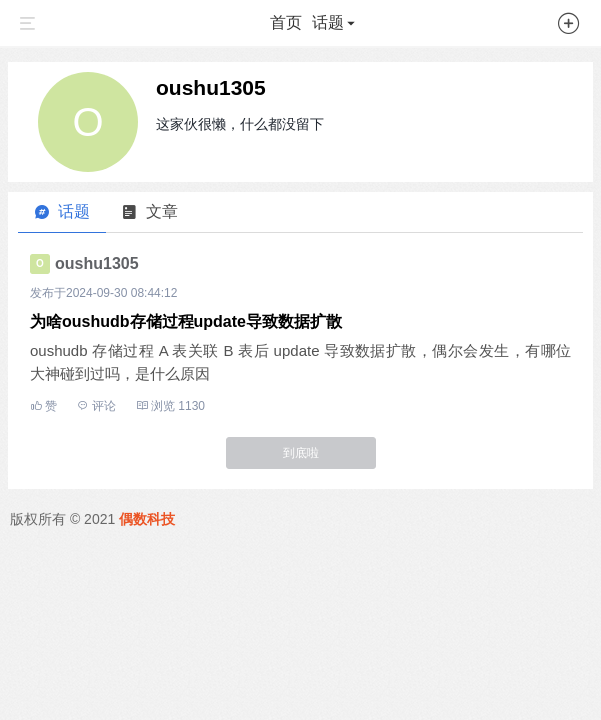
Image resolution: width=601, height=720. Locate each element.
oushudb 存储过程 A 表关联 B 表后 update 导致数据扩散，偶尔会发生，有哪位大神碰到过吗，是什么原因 (300, 362)
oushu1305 (211, 87)
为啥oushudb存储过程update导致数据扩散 (186, 321)
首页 (286, 22)
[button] (569, 27)
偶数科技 (147, 519)
